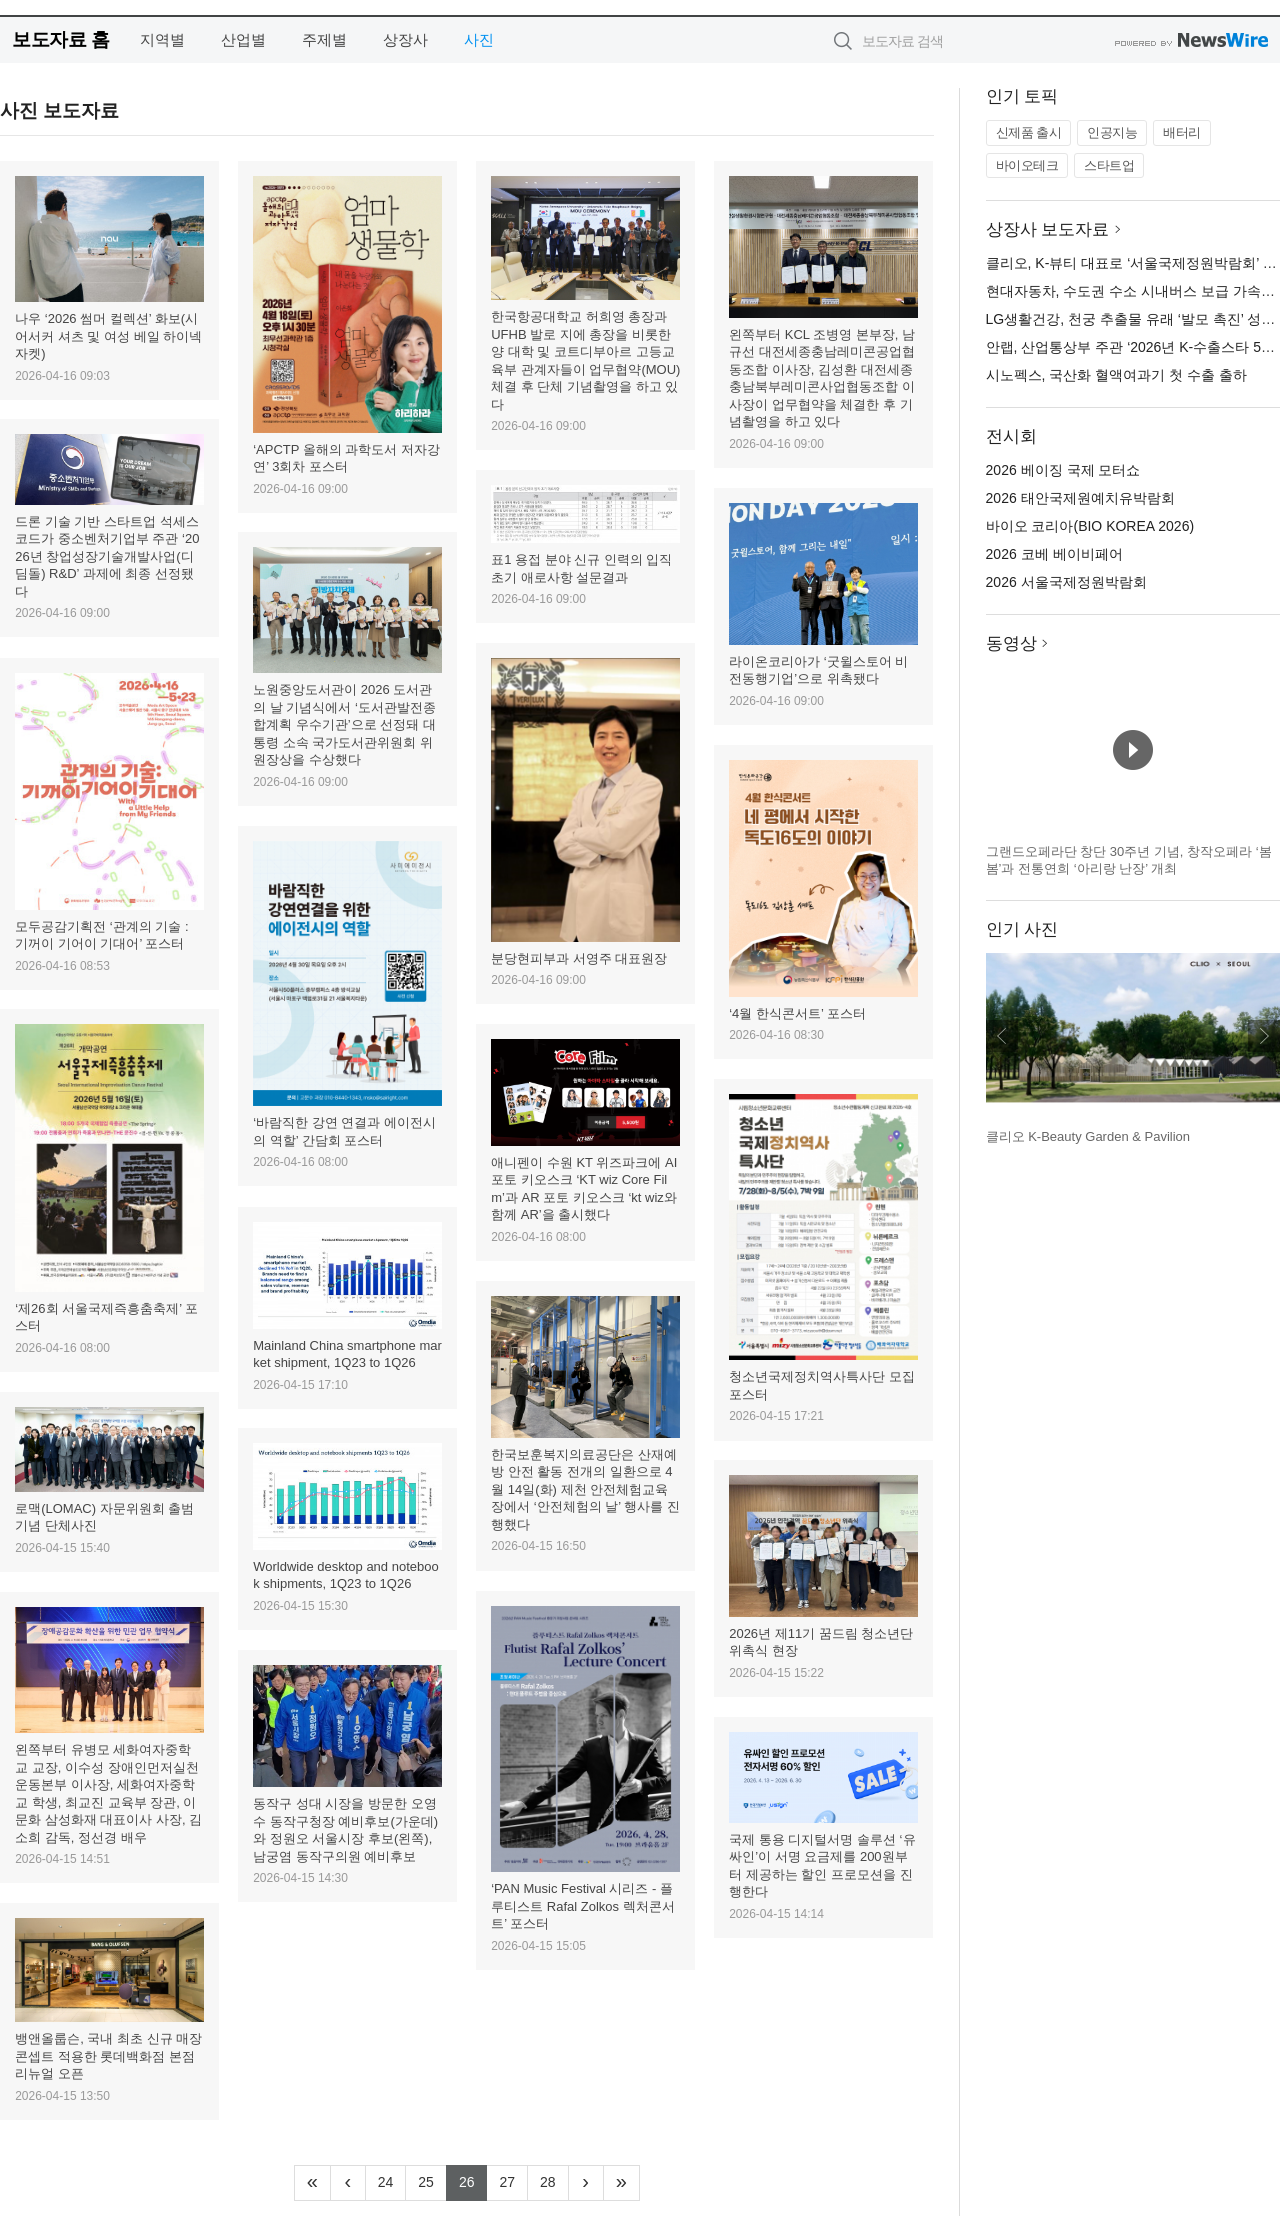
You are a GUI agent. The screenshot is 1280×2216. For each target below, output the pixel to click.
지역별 (162, 39)
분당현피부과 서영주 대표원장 (579, 958)
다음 (1264, 1036)
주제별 (324, 39)
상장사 (405, 39)
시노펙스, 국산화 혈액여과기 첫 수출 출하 (1116, 375)
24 (392, 2180)
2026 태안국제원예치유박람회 (1080, 498)
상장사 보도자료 (1048, 229)
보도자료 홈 (60, 39)
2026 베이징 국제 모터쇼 (1063, 470)
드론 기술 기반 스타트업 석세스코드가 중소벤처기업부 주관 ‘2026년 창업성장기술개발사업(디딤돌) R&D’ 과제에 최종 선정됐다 (107, 556)
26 (473, 2180)
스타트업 (1109, 165)
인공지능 (1112, 132)
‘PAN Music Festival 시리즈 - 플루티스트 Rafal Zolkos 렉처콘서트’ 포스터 (582, 1906)
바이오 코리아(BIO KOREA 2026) (1090, 526)
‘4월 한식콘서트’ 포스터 (797, 1013)
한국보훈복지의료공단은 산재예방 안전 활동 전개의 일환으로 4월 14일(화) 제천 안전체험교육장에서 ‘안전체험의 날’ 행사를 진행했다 (585, 1489)
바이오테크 (1027, 165)
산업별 (243, 39)
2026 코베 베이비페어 (1054, 554)
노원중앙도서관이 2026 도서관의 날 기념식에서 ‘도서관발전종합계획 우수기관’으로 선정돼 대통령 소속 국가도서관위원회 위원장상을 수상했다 (344, 724)
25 (432, 2180)
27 (513, 2180)
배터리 (1182, 132)
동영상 (1011, 643)
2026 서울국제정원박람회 (1066, 582)
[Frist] (312, 2183)
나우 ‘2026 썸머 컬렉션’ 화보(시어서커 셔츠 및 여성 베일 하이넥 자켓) (108, 336)
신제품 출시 (1029, 132)
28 (554, 2180)
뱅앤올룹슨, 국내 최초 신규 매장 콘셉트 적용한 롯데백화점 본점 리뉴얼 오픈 (108, 2056)
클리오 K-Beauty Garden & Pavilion (1088, 1136)
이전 (1002, 1036)
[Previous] (348, 2183)
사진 (479, 39)
